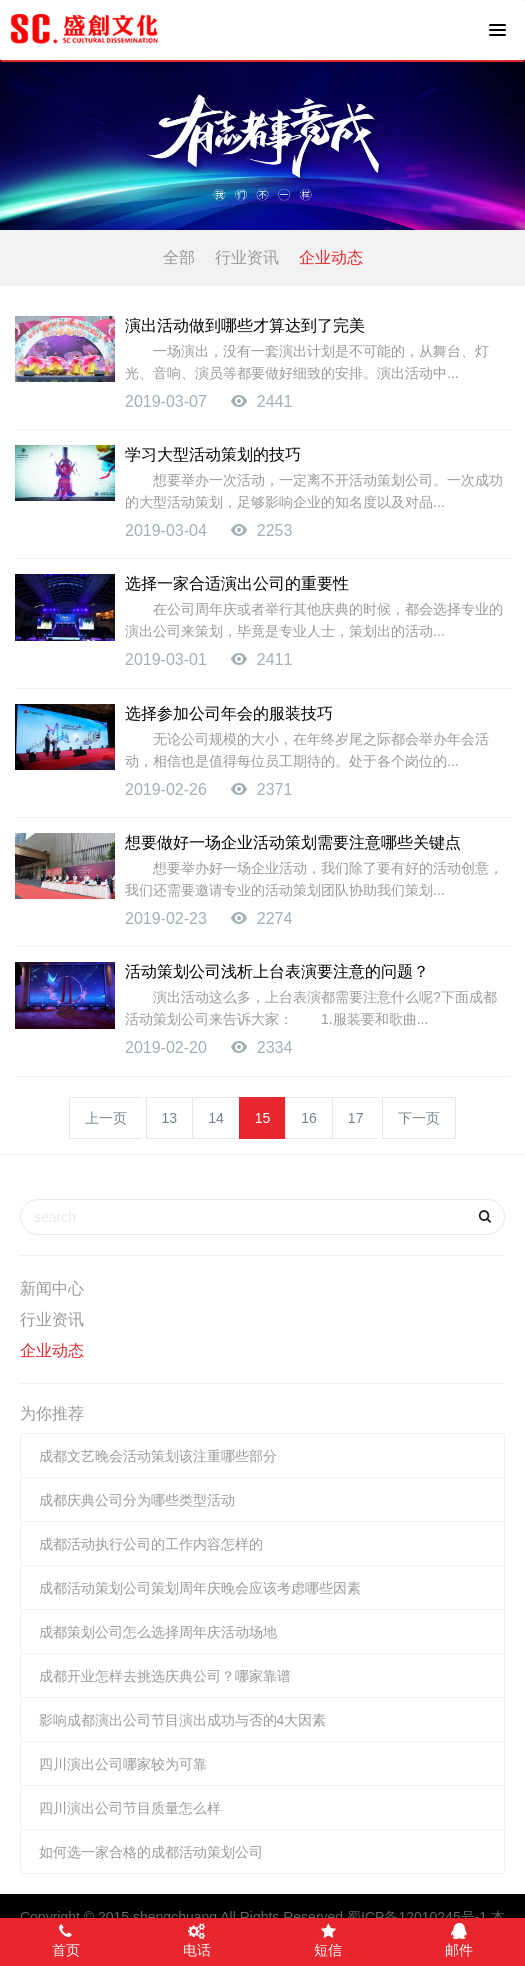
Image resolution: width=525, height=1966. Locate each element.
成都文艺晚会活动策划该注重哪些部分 (158, 1456)
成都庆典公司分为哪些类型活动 (137, 1500)
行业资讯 (247, 257)
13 (170, 1118)
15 (263, 1118)
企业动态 (331, 257)
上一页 (106, 1118)
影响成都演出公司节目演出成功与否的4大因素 (183, 1720)
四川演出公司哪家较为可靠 (123, 1764)
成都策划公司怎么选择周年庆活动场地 (158, 1632)
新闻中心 (52, 1288)
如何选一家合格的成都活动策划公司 (151, 1852)
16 (309, 1118)
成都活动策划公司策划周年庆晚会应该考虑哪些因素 (200, 1588)
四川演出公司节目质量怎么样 (130, 1808)
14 (216, 1118)
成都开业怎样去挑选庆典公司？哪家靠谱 (165, 1676)
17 (356, 1118)
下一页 (419, 1118)
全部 (179, 257)
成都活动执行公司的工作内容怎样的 (151, 1544)
